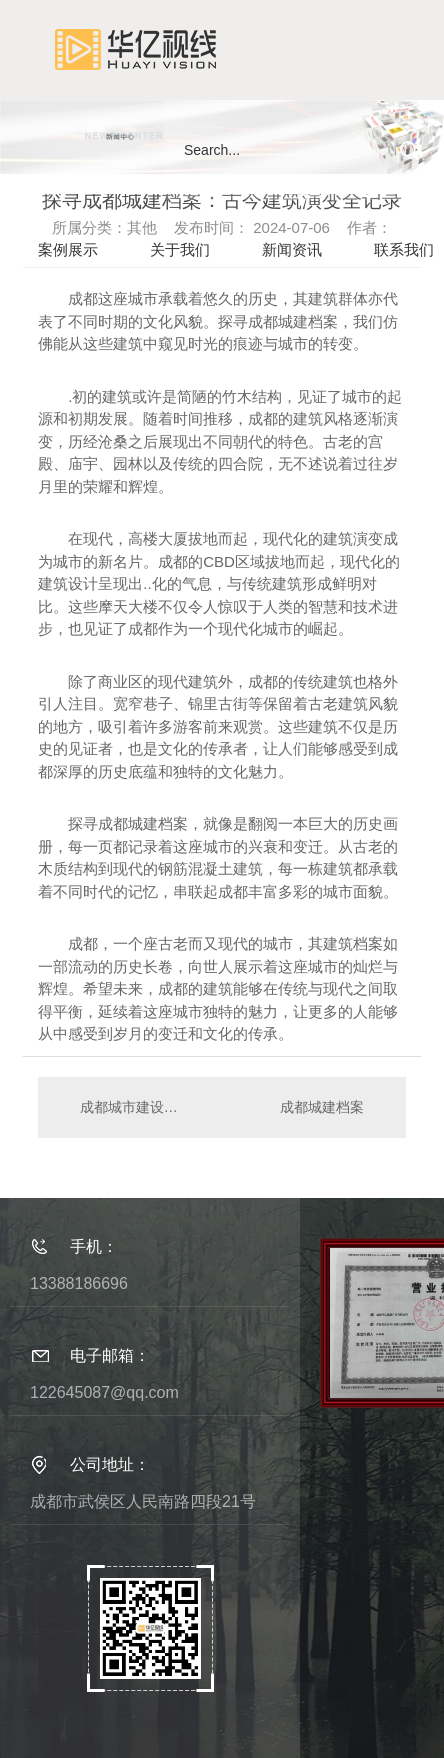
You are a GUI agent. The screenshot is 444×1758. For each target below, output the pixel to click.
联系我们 (404, 249)
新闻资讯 (292, 249)
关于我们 (180, 249)
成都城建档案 (322, 1107)
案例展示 (68, 249)
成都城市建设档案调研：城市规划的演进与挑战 (130, 1107)
